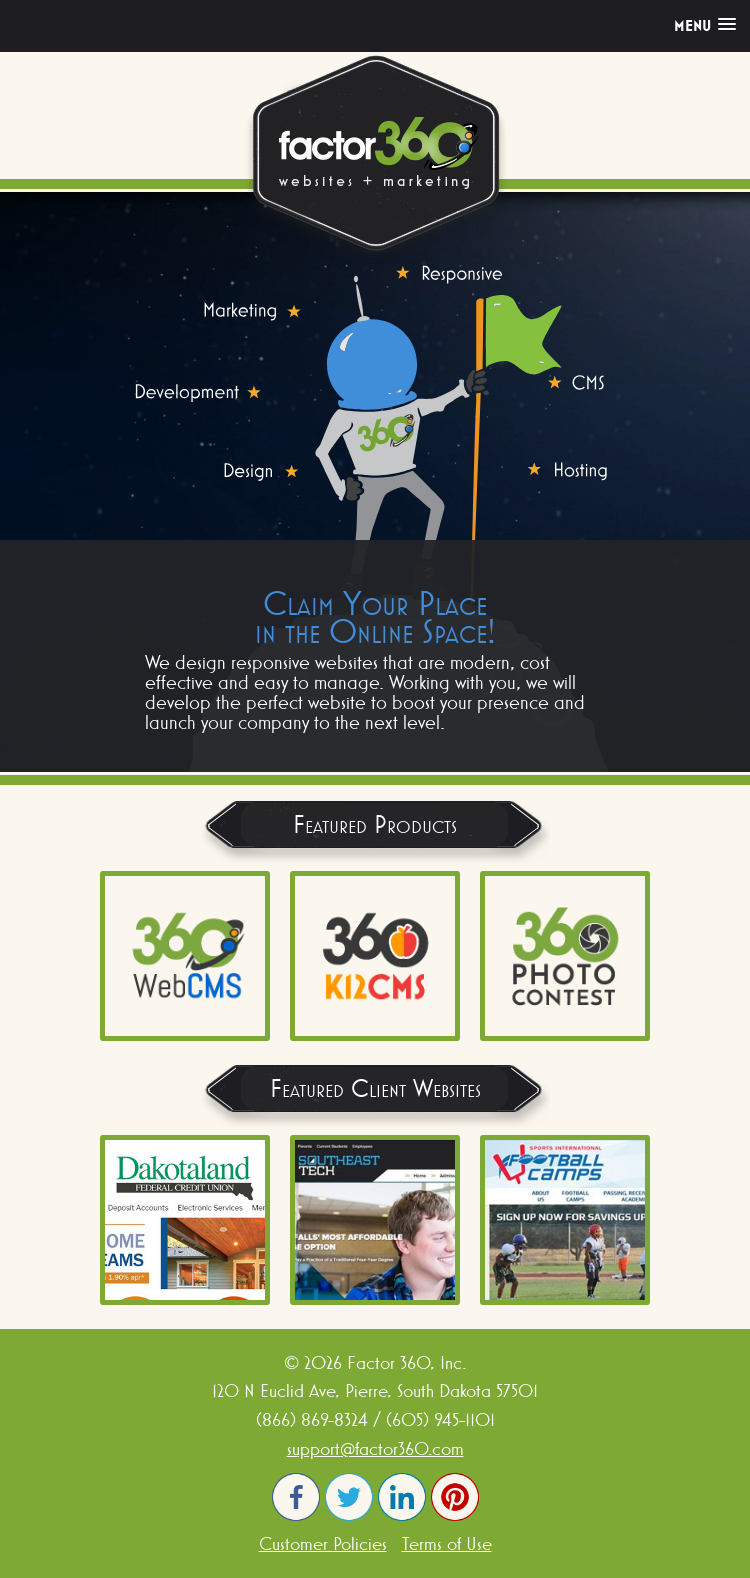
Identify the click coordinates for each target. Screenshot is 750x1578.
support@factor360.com (375, 1448)
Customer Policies (323, 1543)
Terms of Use (447, 1543)
